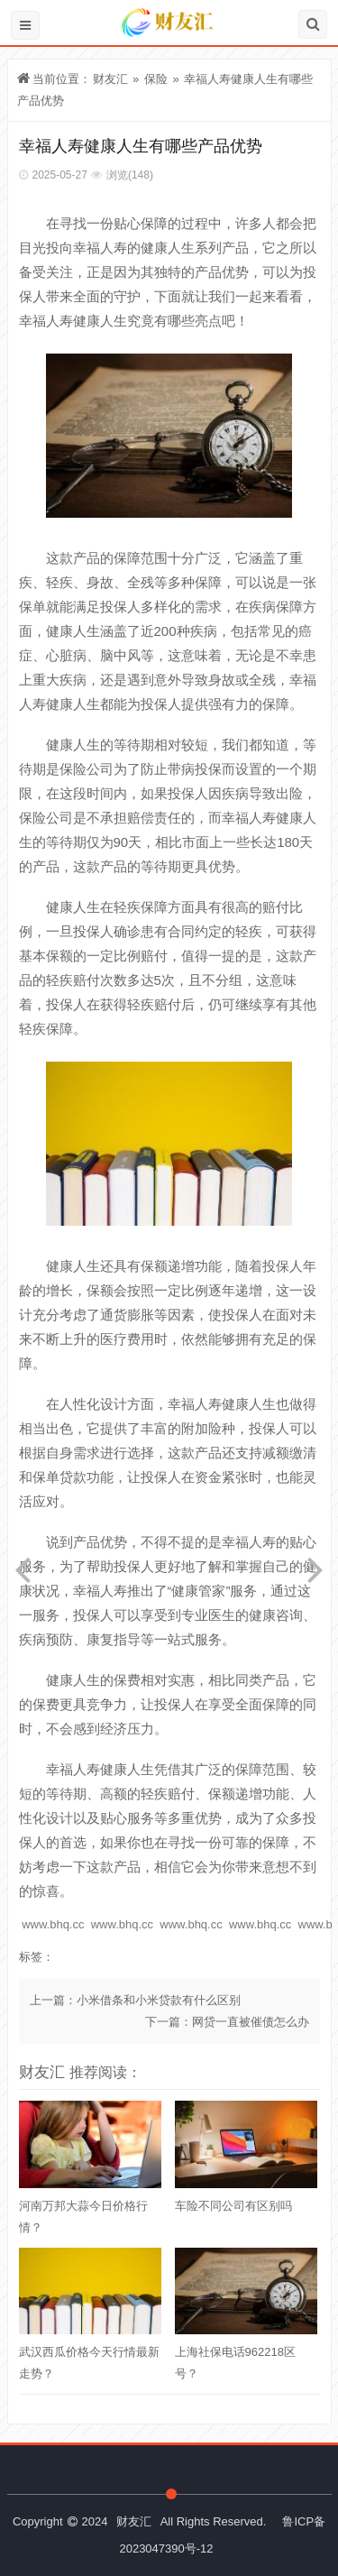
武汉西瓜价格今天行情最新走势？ (89, 2362)
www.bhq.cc (53, 1924)
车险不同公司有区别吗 (233, 2206)
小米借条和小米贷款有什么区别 (159, 2000)
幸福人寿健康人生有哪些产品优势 (140, 146)
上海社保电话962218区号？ (235, 2362)
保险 (156, 79)
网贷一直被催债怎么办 (250, 2022)
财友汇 (110, 79)
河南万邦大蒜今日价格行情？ (83, 2216)
